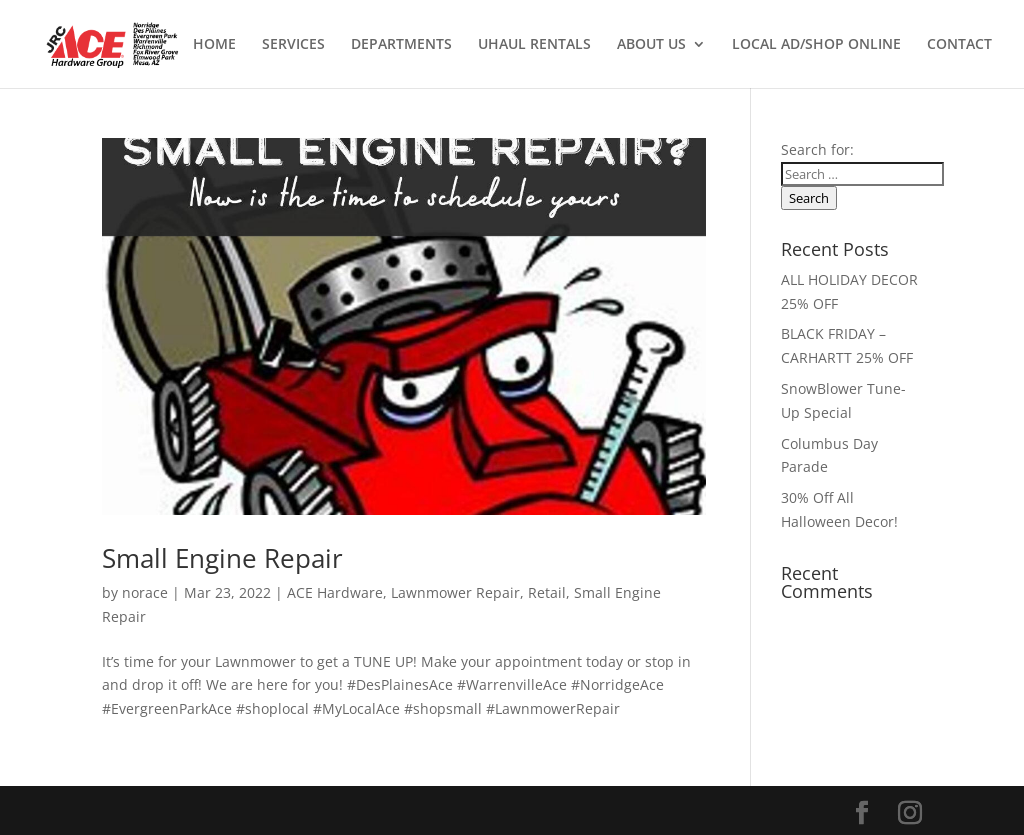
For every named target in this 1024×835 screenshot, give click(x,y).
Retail (547, 592)
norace (145, 592)
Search (809, 198)
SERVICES (293, 45)
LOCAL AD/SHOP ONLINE (816, 45)
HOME (214, 45)
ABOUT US (651, 45)
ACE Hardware (335, 592)
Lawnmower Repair (455, 592)
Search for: (817, 149)
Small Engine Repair (222, 558)
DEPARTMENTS (401, 45)
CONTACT (959, 45)
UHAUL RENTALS (534, 45)
